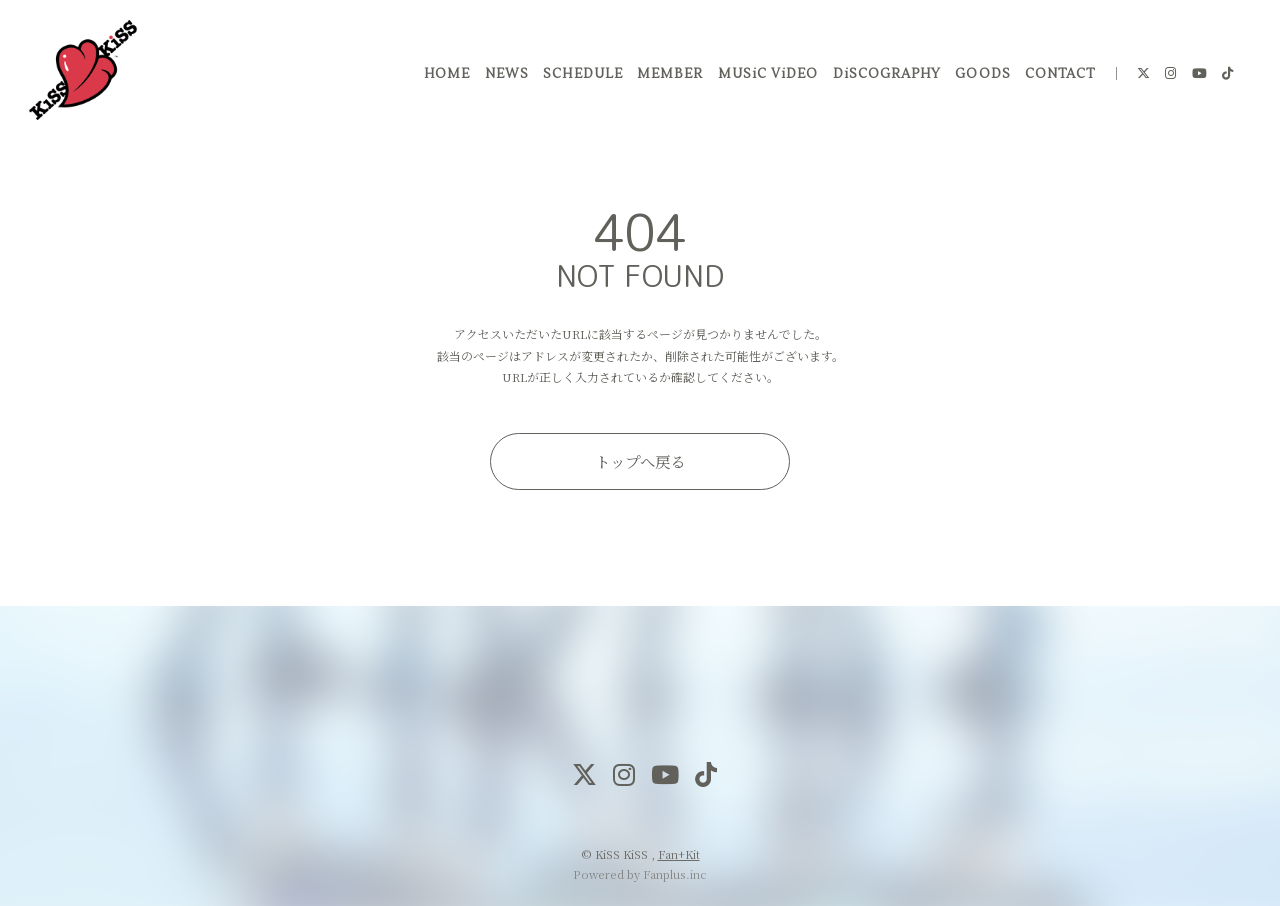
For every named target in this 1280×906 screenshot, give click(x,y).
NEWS (504, 79)
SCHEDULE (580, 79)
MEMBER (667, 79)
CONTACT (1057, 79)
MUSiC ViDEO (765, 79)
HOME (444, 79)
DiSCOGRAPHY (884, 79)
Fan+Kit (679, 854)
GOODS (980, 79)
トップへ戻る (640, 461)
